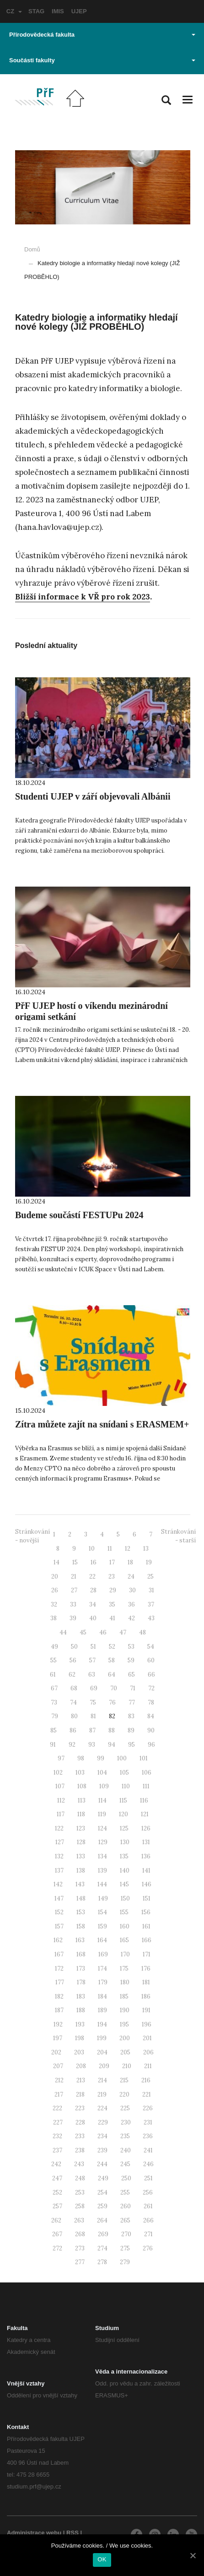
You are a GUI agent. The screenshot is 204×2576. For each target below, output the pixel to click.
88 (111, 1730)
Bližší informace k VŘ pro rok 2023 (82, 597)
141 (146, 1870)
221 (146, 2094)
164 (102, 1940)
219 (102, 2094)
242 (56, 2164)
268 (80, 2234)
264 (102, 2220)
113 (82, 1800)
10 (92, 1548)
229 (103, 2122)
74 (73, 1702)
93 (91, 1744)
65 (131, 1674)
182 (59, 1996)
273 (80, 2248)
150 (125, 1898)
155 (124, 1912)
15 (75, 1562)
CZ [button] (14, 11)
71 (132, 1688)
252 (57, 2192)
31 (151, 1590)
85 (53, 1730)
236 (148, 2136)
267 (57, 2234)
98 (80, 1758)
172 (59, 1968)
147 (59, 1898)
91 (53, 1744)
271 (148, 2234)
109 (104, 1786)
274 (102, 2248)
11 (109, 1548)
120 (123, 1814)
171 (146, 1954)
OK (101, 2559)
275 (125, 2248)
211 (148, 2066)
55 (53, 1660)
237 (57, 2150)
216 (145, 2080)
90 (151, 1730)
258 (80, 2206)
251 (148, 2178)
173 (80, 1968)
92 (72, 1744)
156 (145, 1912)
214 (102, 2080)
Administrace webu (34, 2532)
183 (80, 1996)
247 (57, 2178)
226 (148, 2108)
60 (151, 1660)
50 (74, 1646)
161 (146, 1926)
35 (112, 1604)
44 (63, 1632)
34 (92, 1604)
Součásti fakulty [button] (102, 60)
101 (144, 1758)
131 (146, 1842)
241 (148, 2150)
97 (61, 1758)
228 (80, 2122)
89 (131, 1730)
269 (103, 2234)
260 (125, 2206)
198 (79, 2038)
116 (144, 1800)
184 (102, 1996)
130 (124, 1842)
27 (74, 1590)
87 (92, 1730)
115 (123, 1800)
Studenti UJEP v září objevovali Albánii (92, 796)
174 (102, 1968)
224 (102, 2108)
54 (150, 1646)
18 (130, 1562)
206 (148, 2052)
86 (73, 1730)
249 (103, 2178)
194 (102, 2024)
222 (57, 2108)
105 (124, 1772)
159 (102, 1926)
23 (111, 1576)
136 (145, 1856)
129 (102, 1842)
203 (79, 2052)
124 (102, 1828)
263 (79, 2220)
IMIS (58, 11)
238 (80, 2150)
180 (124, 1982)
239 (102, 2150)
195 (124, 2024)
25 (150, 1576)
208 (81, 2066)
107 (59, 1786)
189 (102, 2010)
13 (146, 1548)
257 (57, 2206)
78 (151, 1702)
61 (53, 1674)
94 (111, 1744)
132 (59, 1856)
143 (80, 1884)
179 (102, 1982)
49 (54, 1646)
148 (81, 1898)
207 (58, 2066)
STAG (36, 11)
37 (151, 1604)
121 (145, 1814)
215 (124, 2080)
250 (126, 2178)
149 (103, 1898)
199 (102, 2038)
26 (54, 1590)
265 (125, 2220)
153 (80, 1912)
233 (80, 2136)
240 (125, 2150)
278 (102, 2262)
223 (80, 2108)
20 (54, 1576)
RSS (72, 2532)
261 (148, 2206)
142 (58, 1884)
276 (148, 2248)
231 (148, 2122)
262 (56, 2220)
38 (53, 1618)
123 (80, 1828)
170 (125, 1954)
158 (80, 1926)
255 (125, 2192)
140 (124, 1870)
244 (102, 2164)
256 (148, 2192)
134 (102, 1856)
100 (122, 1758)
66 (151, 1674)
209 (104, 2066)
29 (112, 1590)
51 (93, 1646)
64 (111, 1674)
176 (145, 1968)
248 (80, 2178)
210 (126, 2066)
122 (59, 1828)
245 (125, 2164)
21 (73, 1576)
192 (58, 2024)
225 (125, 2108)
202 (56, 2052)
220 (124, 2094)
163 (80, 1940)
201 (147, 2038)
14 (56, 1562)
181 (146, 1982)
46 (103, 1632)
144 (102, 1884)
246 (148, 2164)
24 (131, 1576)
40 (93, 1618)
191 (146, 2010)
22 (92, 1576)
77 (132, 1702)
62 (72, 1674)
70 (113, 1688)
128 (81, 1842)
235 (125, 2136)
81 (93, 1716)
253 (80, 2192)
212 (59, 2080)
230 (126, 2122)
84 (150, 1716)
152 (59, 1912)
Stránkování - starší (178, 1536)
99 (100, 1758)
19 (149, 1562)
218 (80, 2094)
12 (127, 1548)
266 (148, 2220)
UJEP (79, 11)
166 (146, 1940)
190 (124, 2010)
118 (81, 1814)
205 (125, 2052)
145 (124, 1884)
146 (146, 1884)
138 (80, 1870)
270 (126, 2234)
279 (125, 2262)
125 (124, 1828)
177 (59, 1982)
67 (54, 1688)
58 (111, 1660)
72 (151, 1688)
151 (146, 1898)
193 (80, 2024)
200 (124, 2038)
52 (112, 1646)
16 (94, 1562)
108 (81, 1786)
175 (124, 1968)
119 (102, 1814)
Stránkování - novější (32, 1536)
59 (131, 1660)
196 (146, 2024)
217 (58, 2094)
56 (73, 1660)
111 (146, 1786)
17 (112, 1562)
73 (54, 1702)
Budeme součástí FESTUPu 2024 (79, 1215)
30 (132, 1590)
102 (58, 1772)
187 (59, 2010)
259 (102, 2206)
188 (80, 2010)
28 (93, 1590)
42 (131, 1618)
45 (83, 1632)
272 (57, 2248)
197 (57, 2038)
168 (81, 1954)
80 (74, 1716)
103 (80, 1772)
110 (126, 1786)
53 (131, 1646)
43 (151, 1618)
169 (103, 1954)
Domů (32, 249)
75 (93, 1702)
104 (102, 1772)
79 (54, 1716)
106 (146, 1772)
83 (131, 1716)
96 (151, 1744)
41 (112, 1618)
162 (58, 1940)
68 (73, 1688)
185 (124, 1996)
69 (93, 1688)
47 (122, 1632)
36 (131, 1604)
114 (102, 1800)
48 (142, 1632)
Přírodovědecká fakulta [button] (102, 34)
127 (59, 1842)
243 (79, 2164)
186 (145, 1996)
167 (59, 1954)
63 (91, 1674)
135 (124, 1856)
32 (54, 1604)
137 (59, 1870)
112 (61, 1800)
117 (60, 1814)
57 (92, 1660)
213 (80, 2080)
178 (81, 1982)
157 (59, 1926)
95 (131, 1744)
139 (102, 1870)
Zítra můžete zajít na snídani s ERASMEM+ (102, 1424)
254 (102, 2192)
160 (124, 1926)
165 (124, 1940)
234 (102, 2136)
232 (57, 2136)
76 (112, 1702)
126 (145, 1828)
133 (80, 1856)
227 (58, 2122)
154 (102, 1912)
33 (73, 1604)
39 (73, 1618)
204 (102, 2052)
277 (80, 2262)
